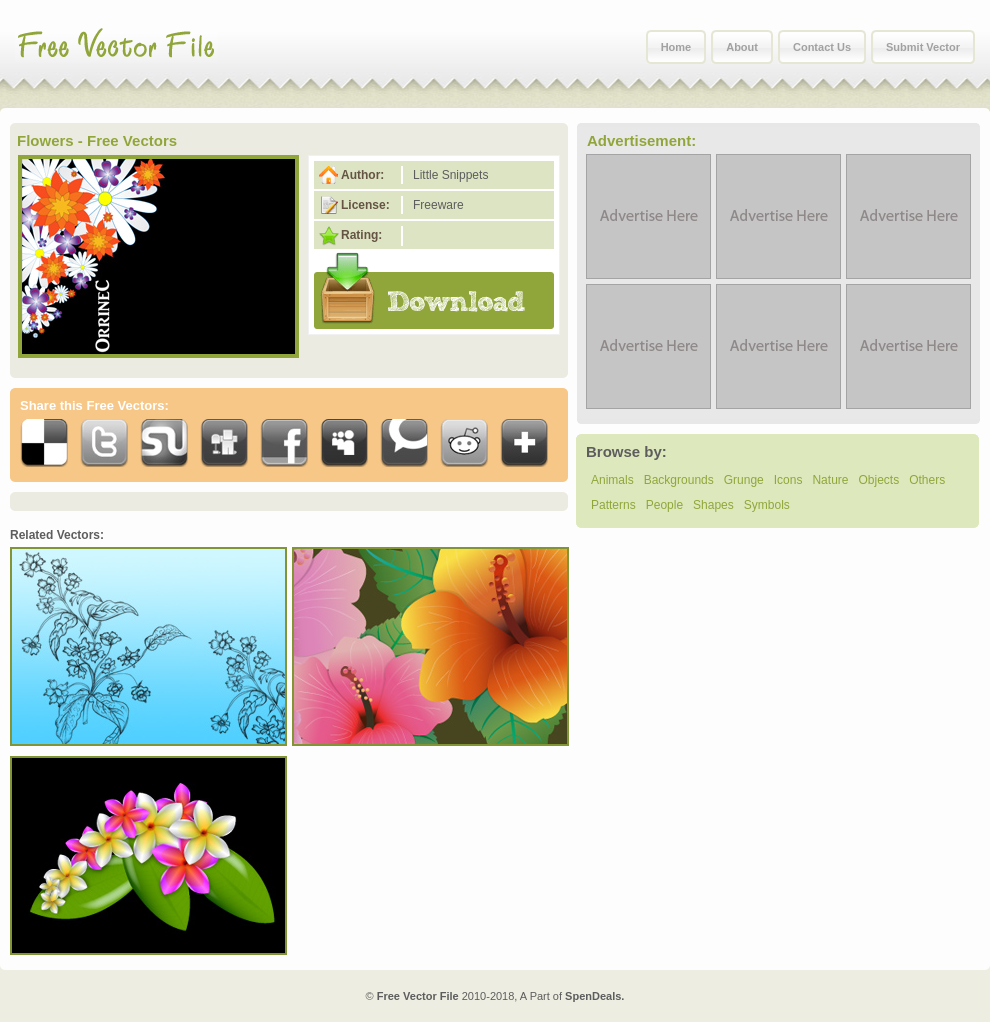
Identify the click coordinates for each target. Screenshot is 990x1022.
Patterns (613, 505)
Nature (830, 480)
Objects (878, 480)
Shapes (713, 505)
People (664, 505)
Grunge (744, 480)
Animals (612, 480)
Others (927, 480)
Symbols (767, 505)
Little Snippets (450, 175)
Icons (788, 480)
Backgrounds (679, 480)
